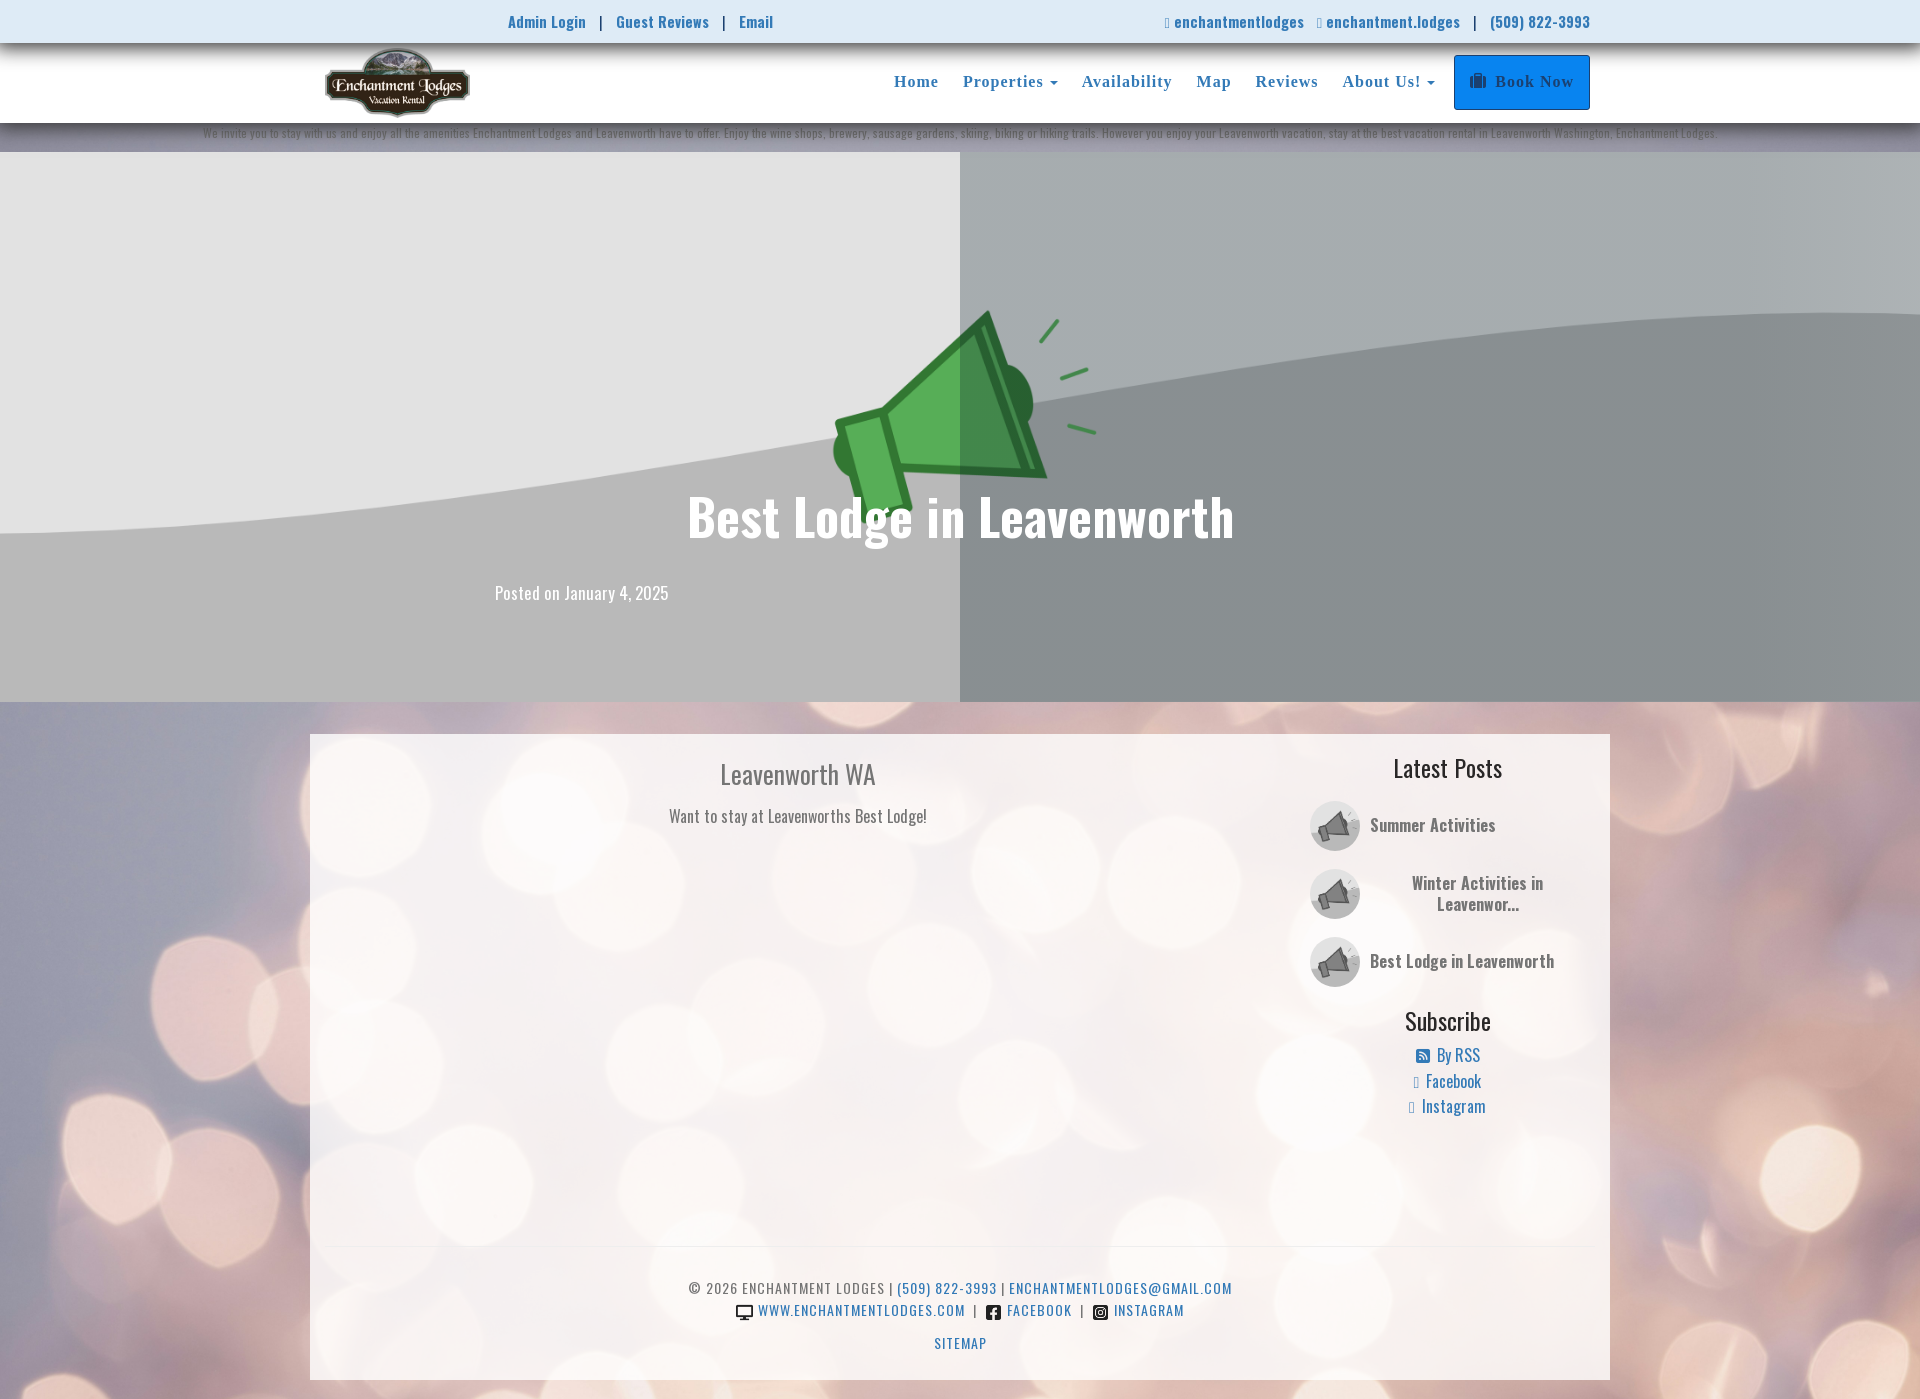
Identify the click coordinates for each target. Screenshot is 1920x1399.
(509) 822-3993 (1540, 21)
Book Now (1522, 81)
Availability (1127, 81)
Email (756, 21)
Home (916, 81)
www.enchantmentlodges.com (850, 1309)
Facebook (1448, 1081)
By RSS (1448, 1055)
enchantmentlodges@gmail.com (1120, 1287)
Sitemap (960, 1342)
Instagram (1447, 1106)
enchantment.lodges (1388, 21)
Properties (1003, 81)
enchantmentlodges (1233, 21)
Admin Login (547, 21)
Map (1214, 81)
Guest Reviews (662, 21)
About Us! (1382, 81)
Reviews (1287, 81)
